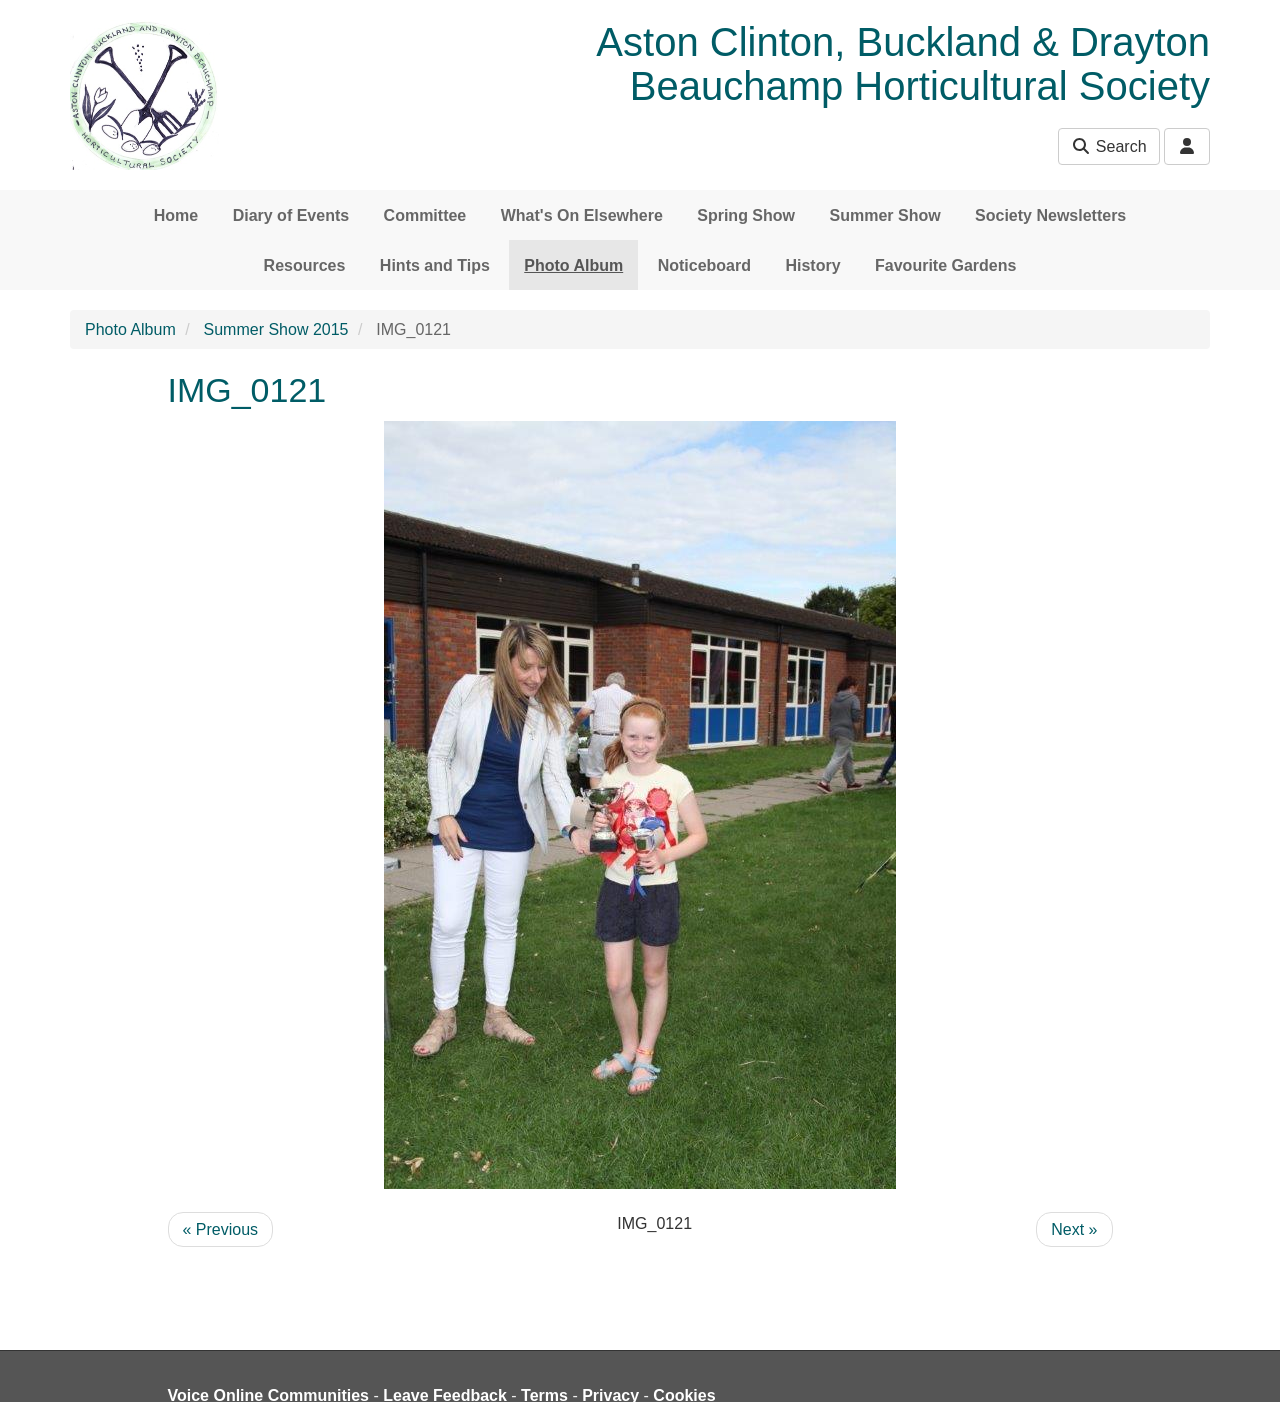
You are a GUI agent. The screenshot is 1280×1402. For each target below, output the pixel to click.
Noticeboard (704, 265)
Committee (425, 215)
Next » (1074, 1229)
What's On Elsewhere (582, 215)
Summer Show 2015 (276, 329)
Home (176, 215)
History (812, 265)
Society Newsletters (1050, 215)
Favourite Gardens (945, 265)
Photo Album (573, 265)
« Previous (221, 1229)
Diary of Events (291, 215)
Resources (305, 265)
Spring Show (746, 215)
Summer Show (884, 215)
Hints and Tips (435, 265)
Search (1108, 146)
